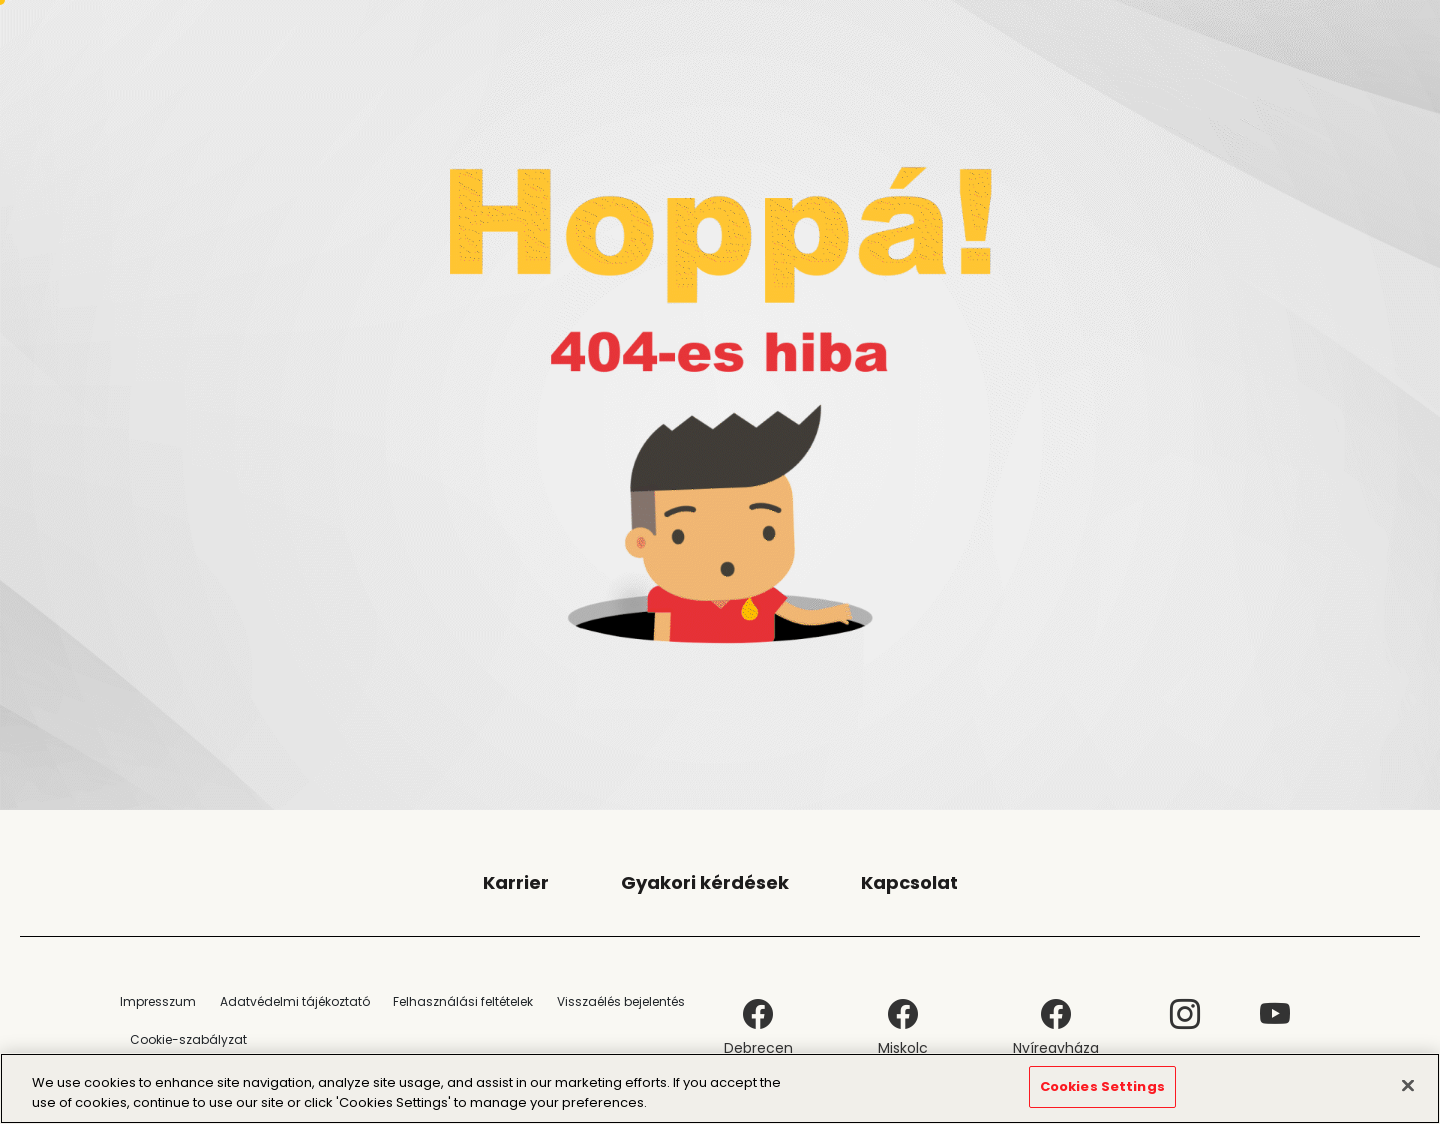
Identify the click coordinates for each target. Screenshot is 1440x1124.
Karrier (516, 882)
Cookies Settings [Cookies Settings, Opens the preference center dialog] (1102, 1087)
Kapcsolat (909, 882)
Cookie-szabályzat (188, 1039)
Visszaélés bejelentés (621, 1001)
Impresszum (158, 1001)
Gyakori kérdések (705, 882)
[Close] (1408, 1085)
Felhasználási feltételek (463, 1001)
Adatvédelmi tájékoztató (295, 1001)
